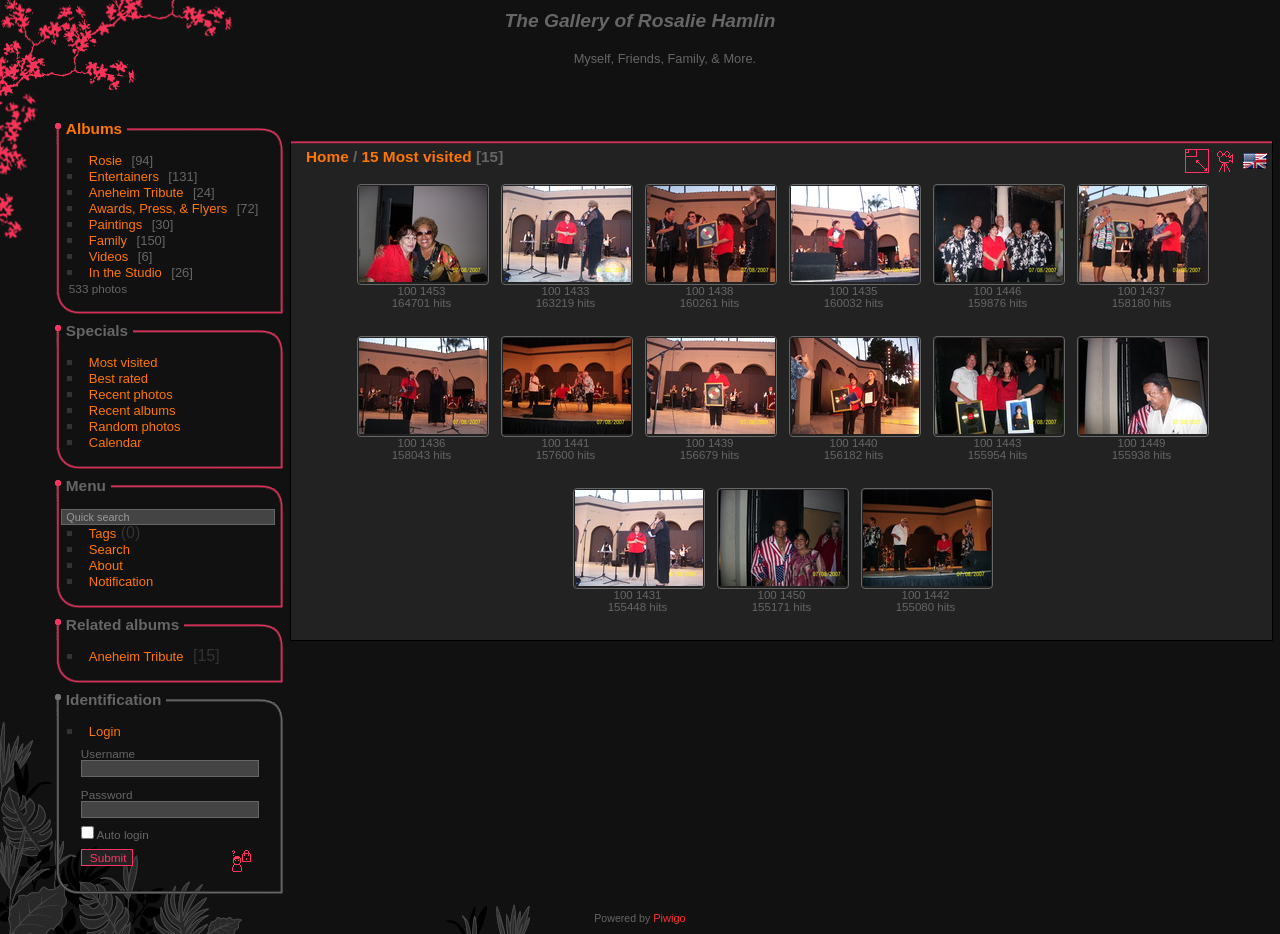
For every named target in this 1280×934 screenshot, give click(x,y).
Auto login (115, 834)
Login (105, 731)
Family (108, 240)
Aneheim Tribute (136, 192)
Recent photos (131, 394)
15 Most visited (417, 156)
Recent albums (132, 410)
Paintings (115, 224)
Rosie (105, 160)
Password (107, 794)
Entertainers (124, 176)
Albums (94, 128)
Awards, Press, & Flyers (158, 208)
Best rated (118, 378)
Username (108, 753)
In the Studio (125, 272)
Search (109, 549)
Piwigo (669, 918)
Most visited (123, 362)
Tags (102, 533)
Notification (121, 581)
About (106, 565)
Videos (109, 256)
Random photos (135, 426)
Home (327, 156)
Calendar (115, 442)
